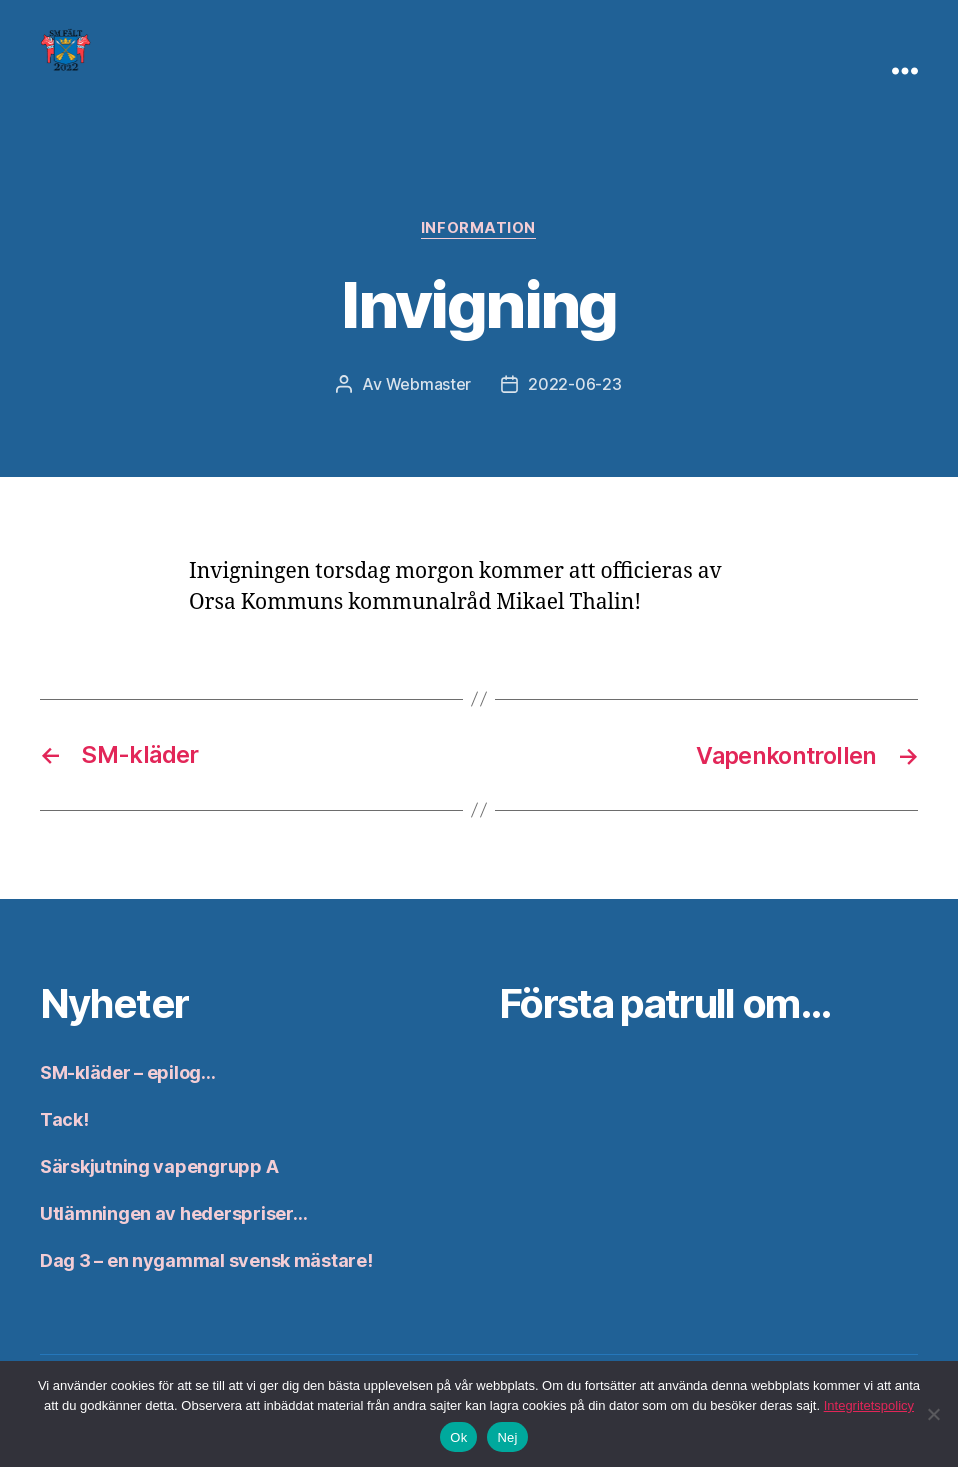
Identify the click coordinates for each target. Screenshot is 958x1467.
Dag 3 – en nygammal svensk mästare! (206, 1259)
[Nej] (933, 1414)
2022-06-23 (574, 385)
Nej (507, 1437)
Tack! (64, 1118)
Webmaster (429, 385)
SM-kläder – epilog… (128, 1071)
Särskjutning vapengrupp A (159, 1165)
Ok (458, 1437)
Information (478, 229)
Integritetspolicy (869, 1405)
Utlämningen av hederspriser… (173, 1212)
